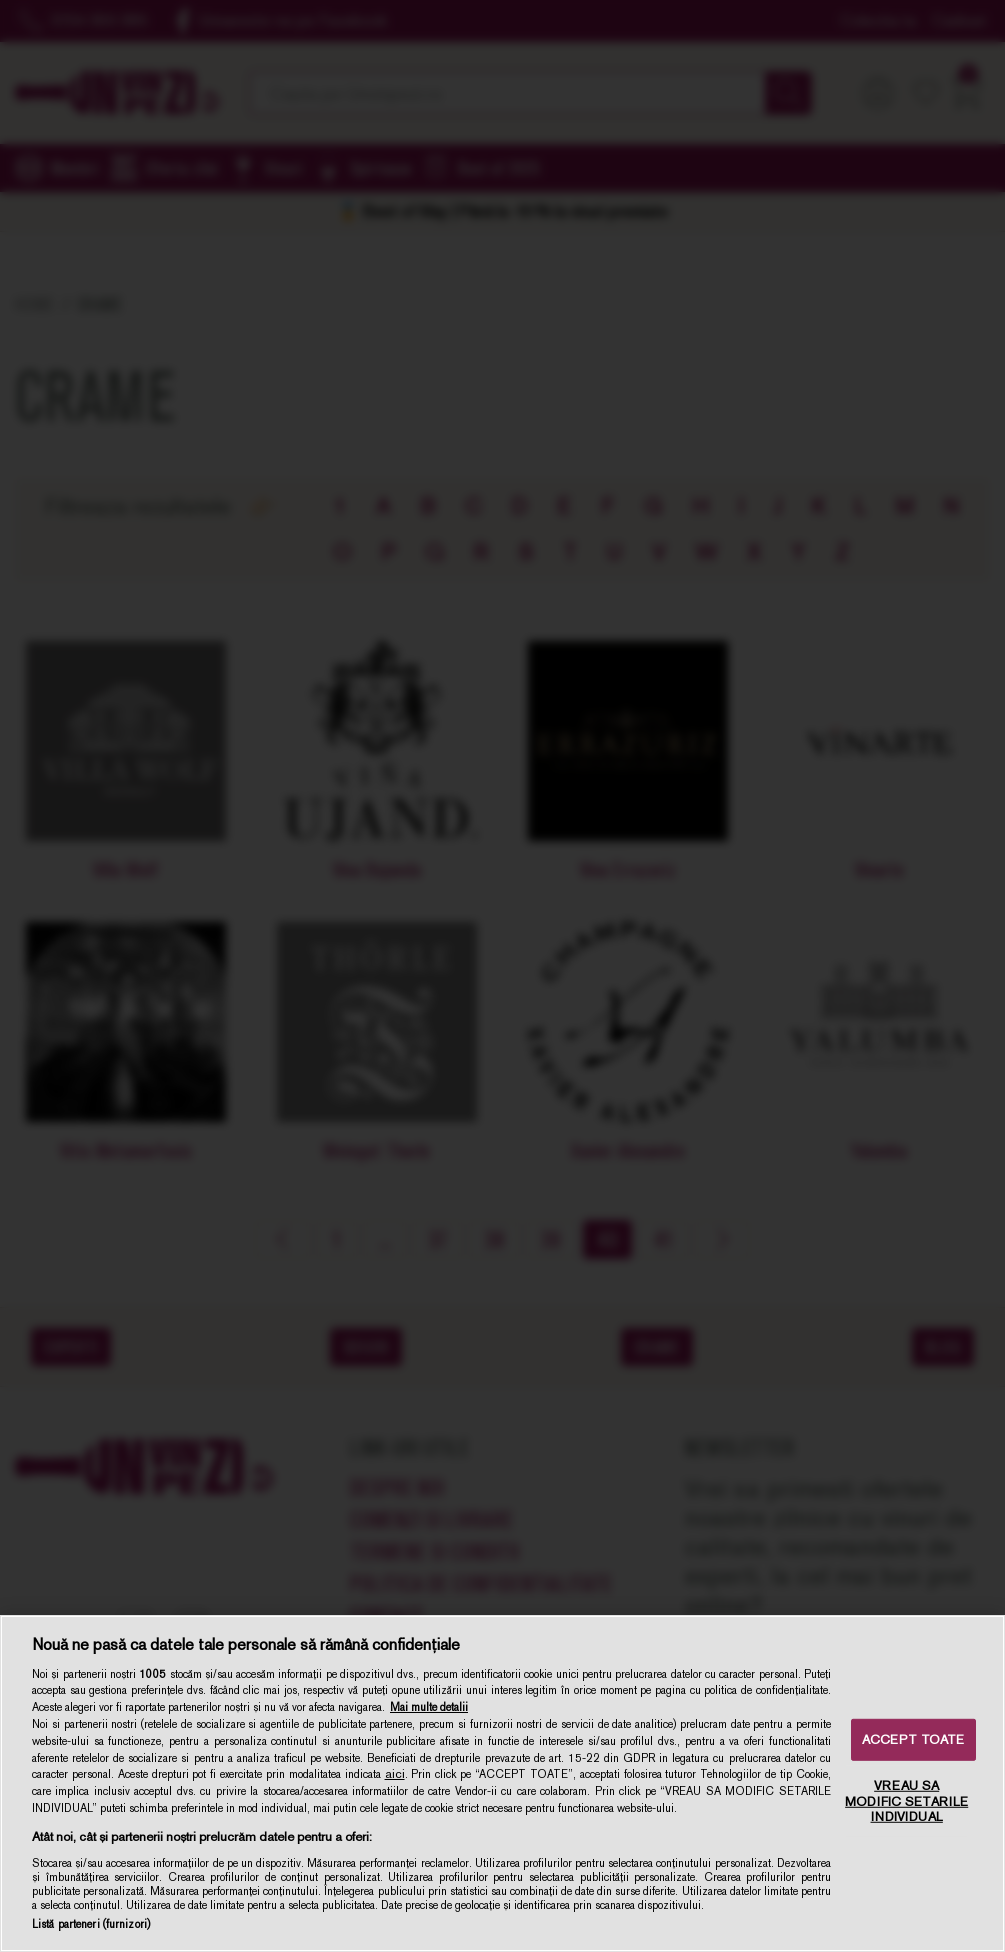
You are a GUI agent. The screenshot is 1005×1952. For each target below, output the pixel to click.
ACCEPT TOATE (913, 1739)
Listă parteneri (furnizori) (91, 1924)
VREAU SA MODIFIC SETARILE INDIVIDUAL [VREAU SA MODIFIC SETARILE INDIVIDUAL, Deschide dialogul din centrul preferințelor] (906, 1801)
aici (395, 1774)
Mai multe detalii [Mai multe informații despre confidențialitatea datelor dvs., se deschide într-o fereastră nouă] (429, 1707)
